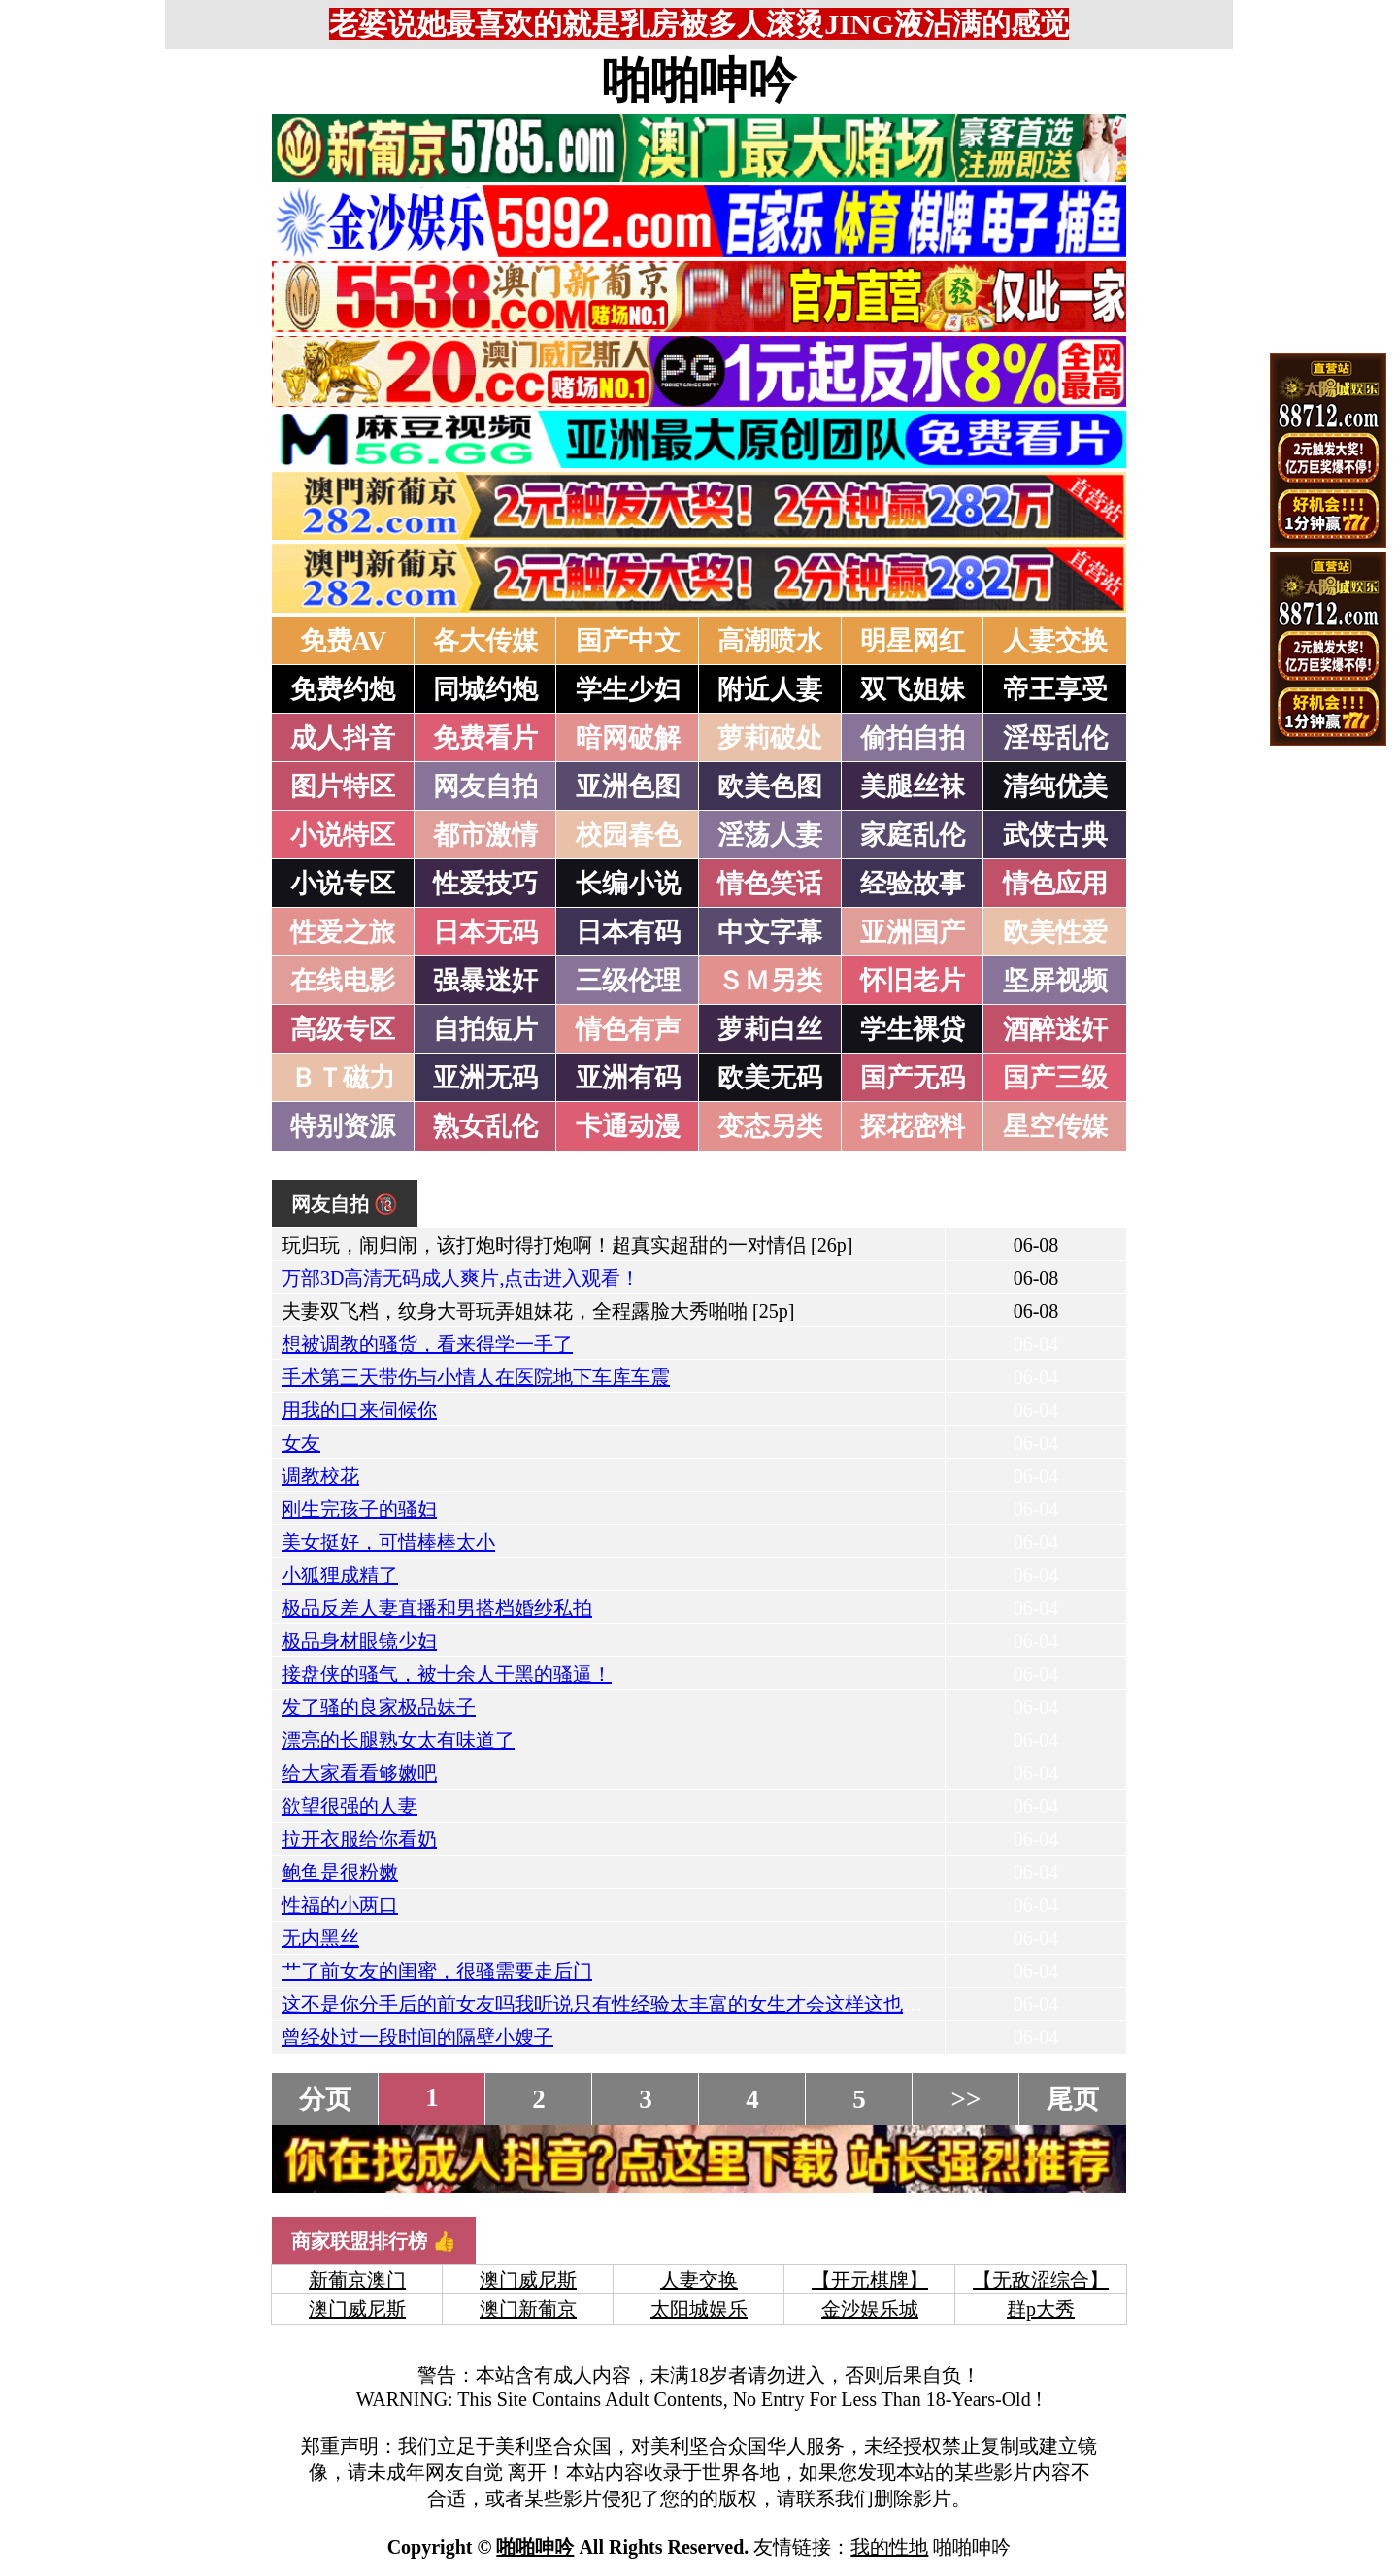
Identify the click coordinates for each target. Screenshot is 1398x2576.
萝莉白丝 (769, 1029)
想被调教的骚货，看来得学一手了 (427, 1344)
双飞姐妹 (912, 689)
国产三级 (1055, 1077)
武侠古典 (1055, 835)
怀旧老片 (912, 980)
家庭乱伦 (912, 835)
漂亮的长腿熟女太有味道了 (398, 1740)
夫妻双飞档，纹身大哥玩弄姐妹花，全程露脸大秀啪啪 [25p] (538, 1310)
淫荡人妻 (769, 835)
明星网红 (912, 640)
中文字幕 (769, 932)
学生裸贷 (912, 1029)
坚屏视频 (1055, 980)
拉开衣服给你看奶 (359, 1839)
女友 (301, 1443)
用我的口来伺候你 (359, 1410)
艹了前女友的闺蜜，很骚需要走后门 (437, 1971)
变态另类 (769, 1126)
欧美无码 (769, 1077)
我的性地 (889, 2547)
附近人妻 (769, 689)
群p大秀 (1041, 2309)
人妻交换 (1055, 640)
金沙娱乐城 (869, 2309)
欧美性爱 (1055, 932)
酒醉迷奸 (1055, 1029)
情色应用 (1055, 883)
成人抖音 (342, 738)
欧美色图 (769, 786)
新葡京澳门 (357, 2280)
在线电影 (342, 980)
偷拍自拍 (912, 738)
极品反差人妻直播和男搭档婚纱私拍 (437, 1608)
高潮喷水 (769, 640)
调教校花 (320, 1476)
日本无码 (485, 932)
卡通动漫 (628, 1126)
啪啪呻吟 (699, 80)
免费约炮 (342, 689)
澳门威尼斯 (528, 2280)
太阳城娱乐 (699, 2309)
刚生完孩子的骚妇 (359, 1509)
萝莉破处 (769, 738)
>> (966, 2099)
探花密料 (912, 1126)
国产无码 (912, 1077)
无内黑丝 (320, 1938)
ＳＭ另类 (769, 980)
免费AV (343, 640)
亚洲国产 (912, 932)
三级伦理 (628, 980)
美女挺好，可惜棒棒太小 (388, 1542)
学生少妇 (628, 689)
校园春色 (628, 835)
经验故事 (912, 883)
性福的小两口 (340, 1905)
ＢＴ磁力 (342, 1077)
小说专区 (342, 883)
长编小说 (628, 883)
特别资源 (342, 1126)
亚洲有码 (628, 1077)
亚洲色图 (628, 786)
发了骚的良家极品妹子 (379, 1707)
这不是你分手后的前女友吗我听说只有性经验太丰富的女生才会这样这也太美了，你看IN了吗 (680, 2004)
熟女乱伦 (485, 1126)
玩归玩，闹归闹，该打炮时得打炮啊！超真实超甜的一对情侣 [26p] (567, 1244)
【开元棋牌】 (870, 2280)
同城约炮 (485, 689)
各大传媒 (485, 640)
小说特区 (342, 835)
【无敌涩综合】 (1041, 2280)
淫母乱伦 (1055, 738)
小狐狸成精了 (340, 1575)
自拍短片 (485, 1029)
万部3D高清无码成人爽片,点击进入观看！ (461, 1277)
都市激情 (485, 835)
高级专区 (342, 1029)
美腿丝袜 (912, 786)
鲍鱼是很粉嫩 (340, 1872)
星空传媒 (1055, 1126)
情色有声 (628, 1029)
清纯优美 (1055, 786)
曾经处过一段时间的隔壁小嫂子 (417, 2037)
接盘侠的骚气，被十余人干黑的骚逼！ (447, 1674)
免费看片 (485, 738)
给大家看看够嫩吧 (359, 1773)
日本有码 (628, 932)
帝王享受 (1055, 689)
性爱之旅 (342, 932)
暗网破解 (628, 738)
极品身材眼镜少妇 (359, 1641)
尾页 (1073, 2099)
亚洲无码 (485, 1077)
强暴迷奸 (485, 980)
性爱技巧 (485, 883)
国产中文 (628, 640)
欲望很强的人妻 (349, 1806)
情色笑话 (769, 883)
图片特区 (342, 786)
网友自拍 (485, 786)
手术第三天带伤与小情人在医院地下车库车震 (476, 1377)
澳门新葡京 (528, 2309)
